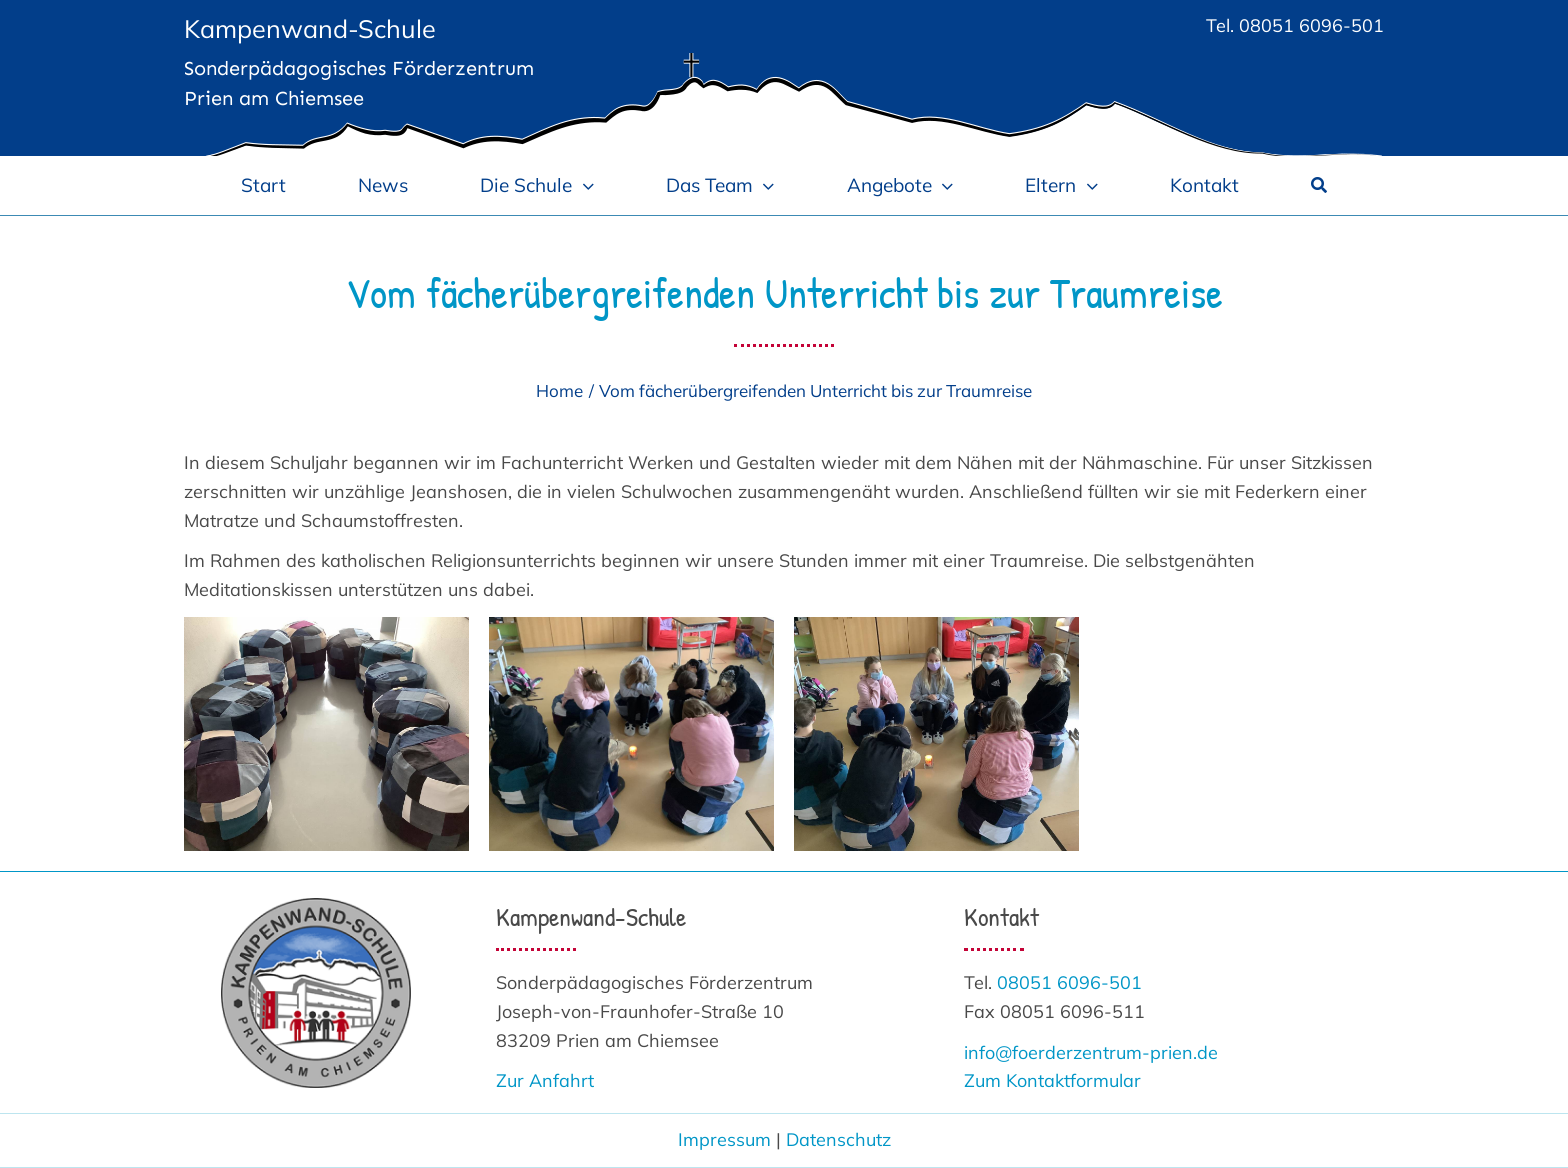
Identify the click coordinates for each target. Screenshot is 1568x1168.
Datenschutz (838, 1139)
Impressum (724, 1139)
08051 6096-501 (1311, 25)
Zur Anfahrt (545, 1080)
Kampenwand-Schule (310, 28)
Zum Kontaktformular (1052, 1080)
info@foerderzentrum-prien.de (1091, 1052)
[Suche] (1319, 185)
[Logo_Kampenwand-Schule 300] (316, 906)
